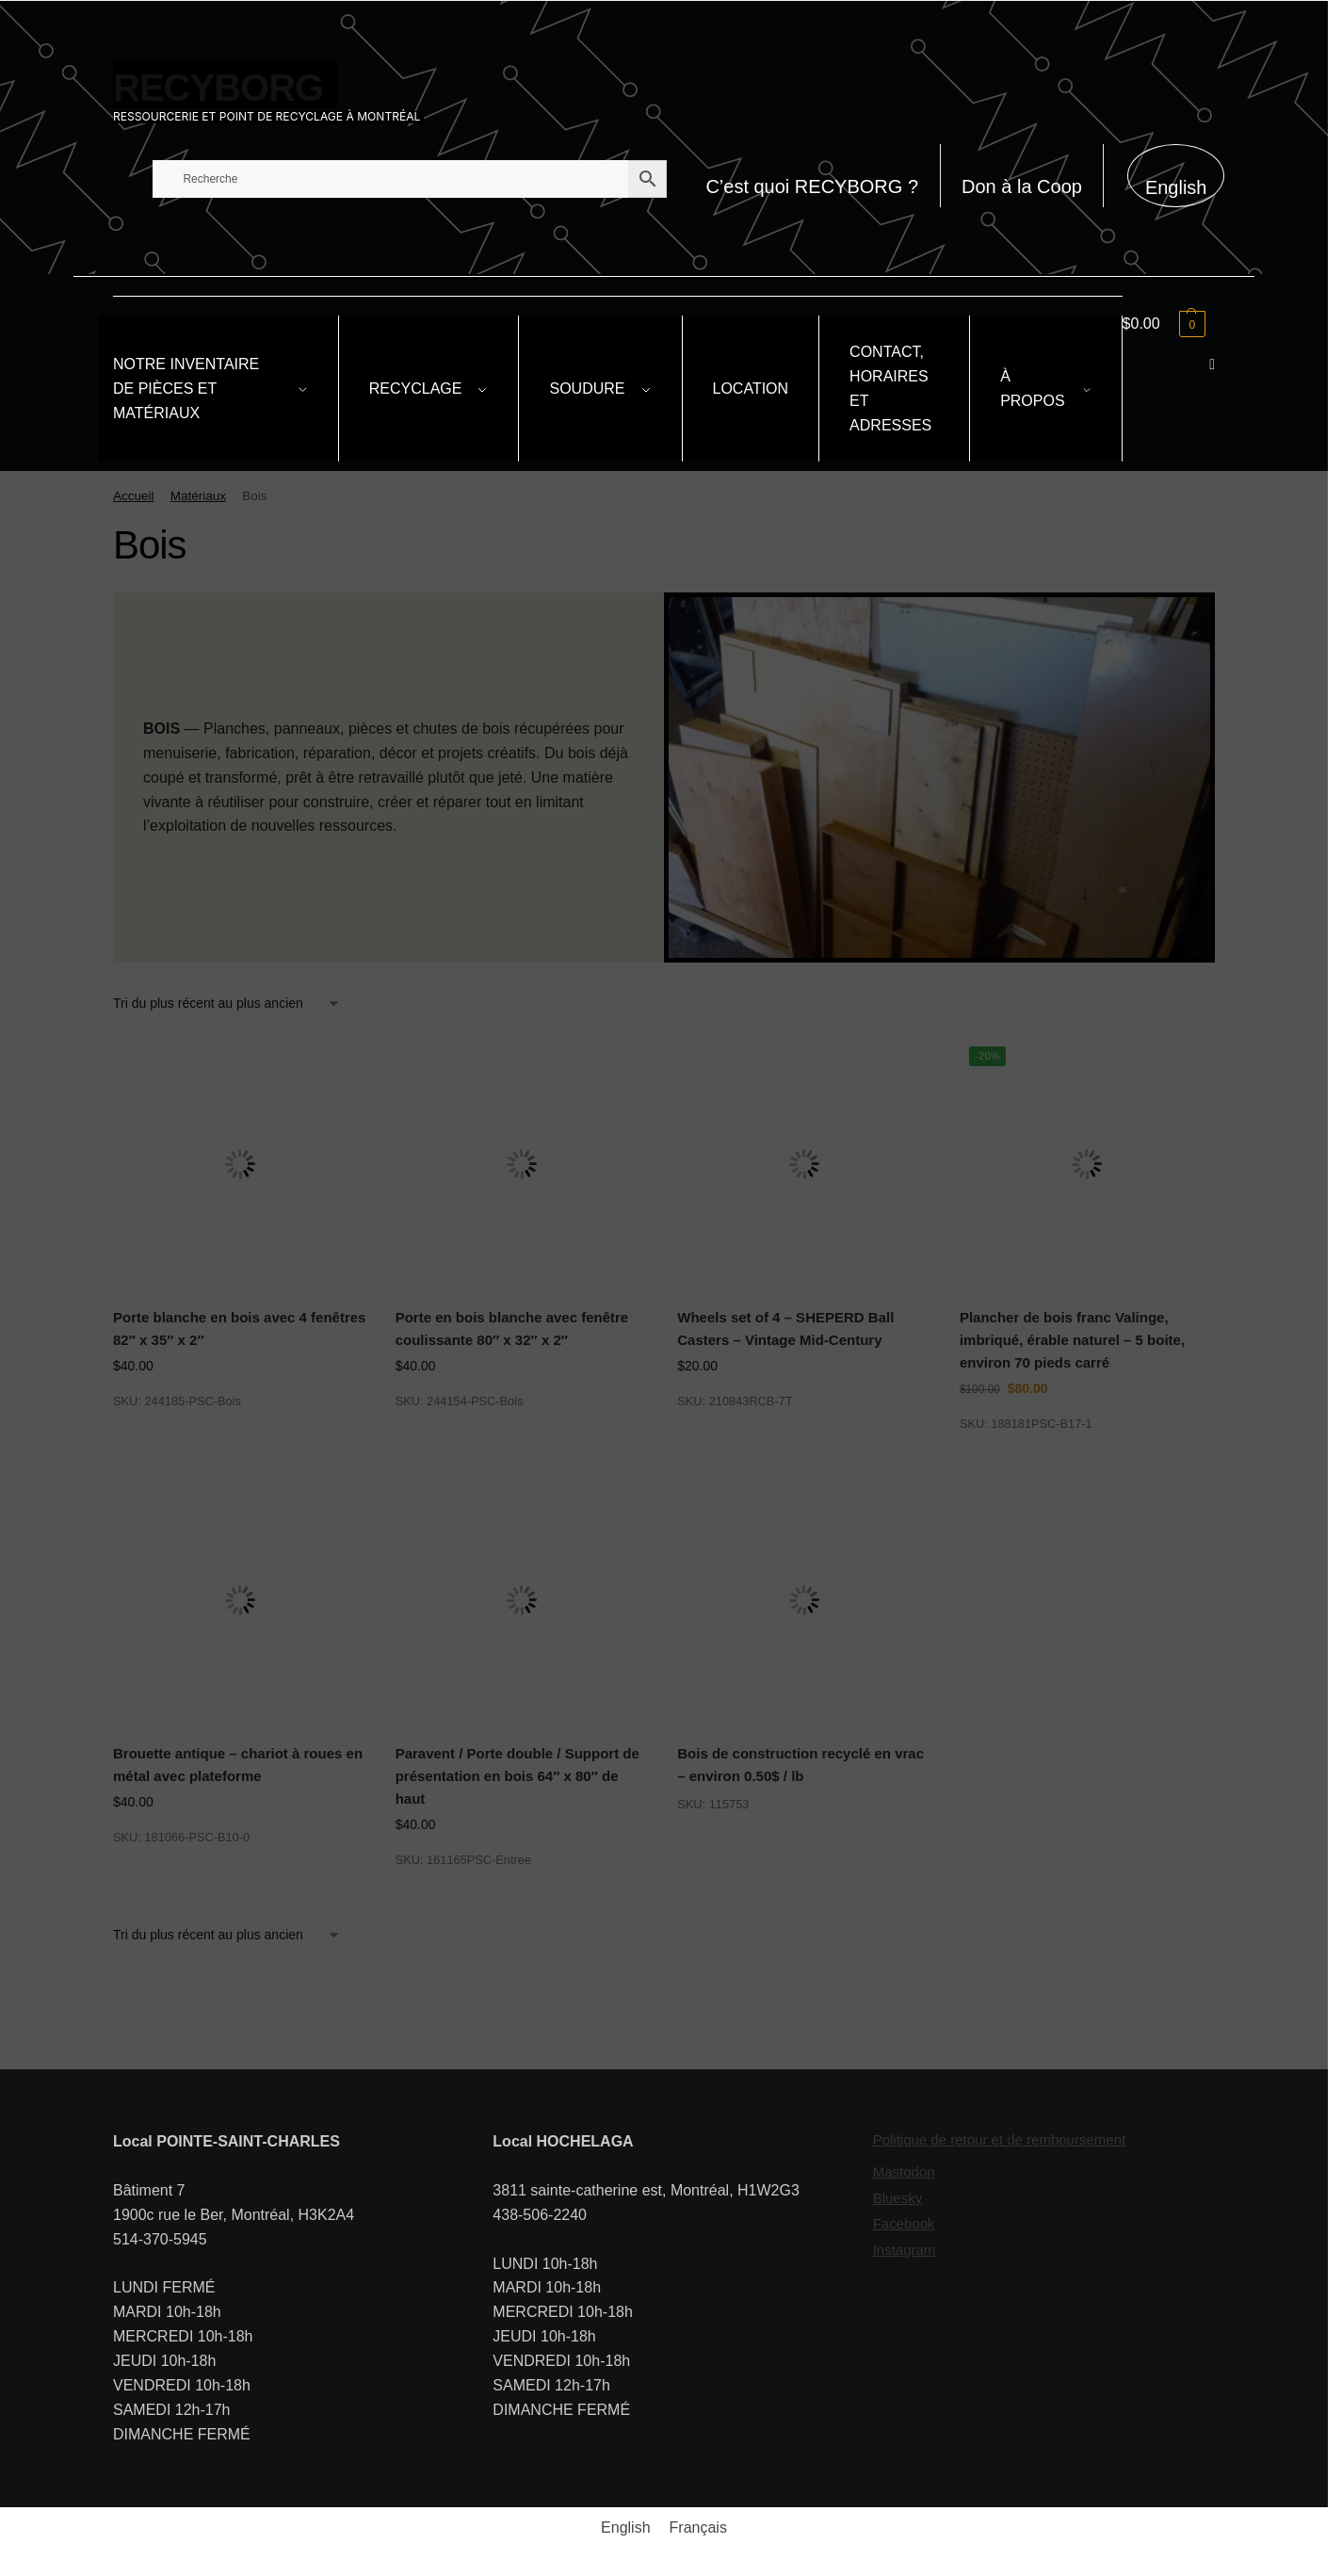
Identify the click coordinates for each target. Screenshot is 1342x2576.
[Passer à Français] (698, 2528)
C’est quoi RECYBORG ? (811, 186)
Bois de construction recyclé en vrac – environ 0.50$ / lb (800, 1764)
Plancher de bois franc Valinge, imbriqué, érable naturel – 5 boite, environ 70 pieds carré (1072, 1340)
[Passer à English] (1175, 175)
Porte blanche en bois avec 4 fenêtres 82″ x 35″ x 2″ (239, 1328)
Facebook (904, 2223)
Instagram (904, 2250)
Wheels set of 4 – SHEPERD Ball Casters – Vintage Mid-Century (785, 1328)
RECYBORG (218, 87)
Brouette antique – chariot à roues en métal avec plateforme (238, 1764)
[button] (1169, 324)
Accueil (133, 496)
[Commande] (227, 1003)
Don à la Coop (1022, 186)
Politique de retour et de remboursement (999, 2139)
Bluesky (898, 2198)
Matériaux (198, 496)
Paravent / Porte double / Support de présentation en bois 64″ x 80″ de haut (517, 1776)
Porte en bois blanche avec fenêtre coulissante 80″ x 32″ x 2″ (512, 1328)
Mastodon (904, 2171)
